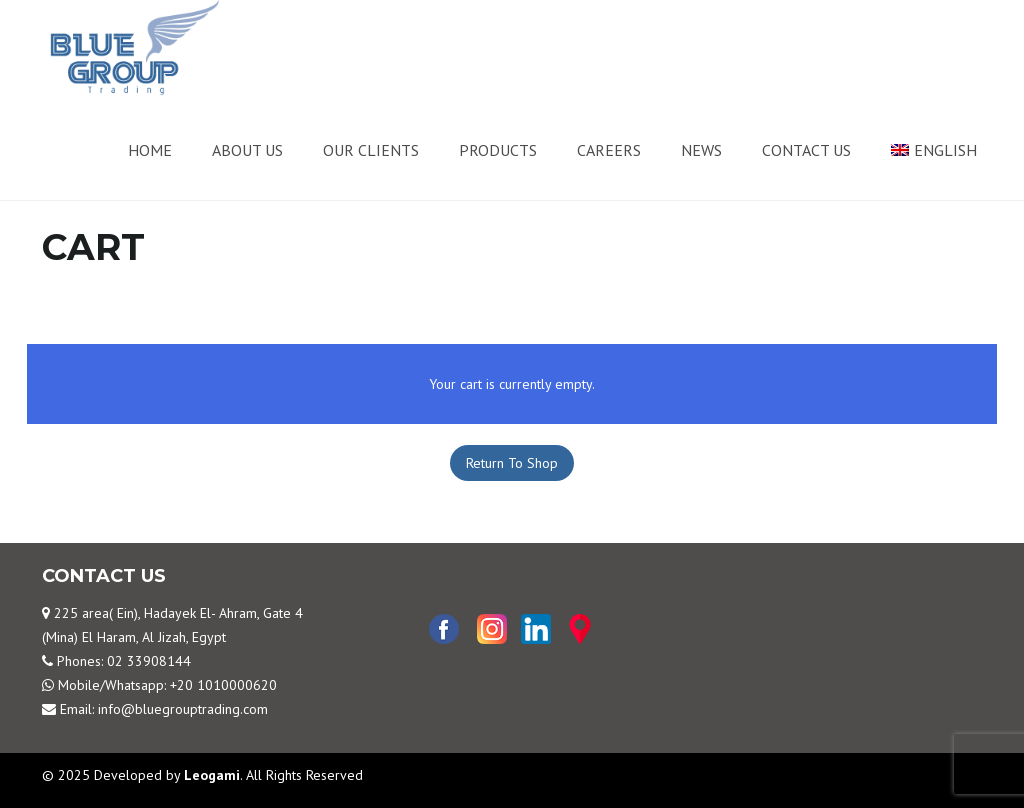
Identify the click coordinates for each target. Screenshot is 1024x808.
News (701, 150)
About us (247, 150)
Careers (609, 150)
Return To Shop (512, 463)
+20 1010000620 (223, 685)
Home (150, 150)
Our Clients (371, 150)
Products (498, 150)
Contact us (806, 150)
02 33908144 (149, 661)
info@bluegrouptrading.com (183, 709)
